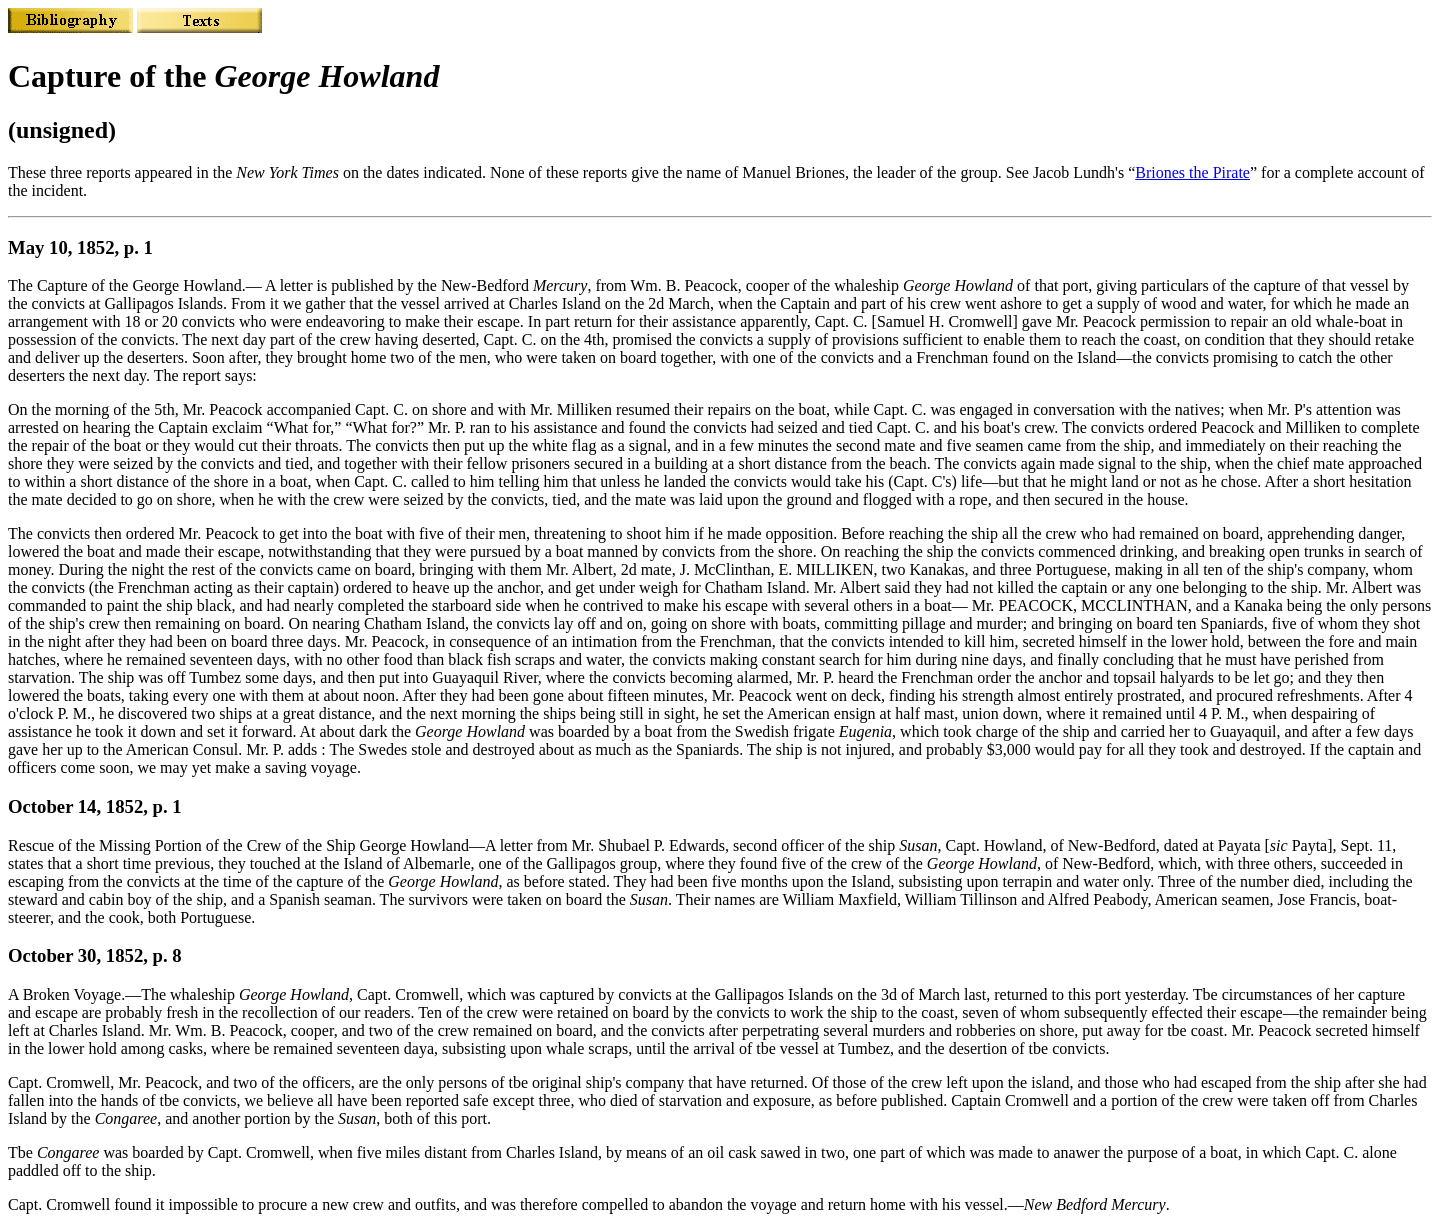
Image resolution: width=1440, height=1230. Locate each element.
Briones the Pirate (1192, 172)
